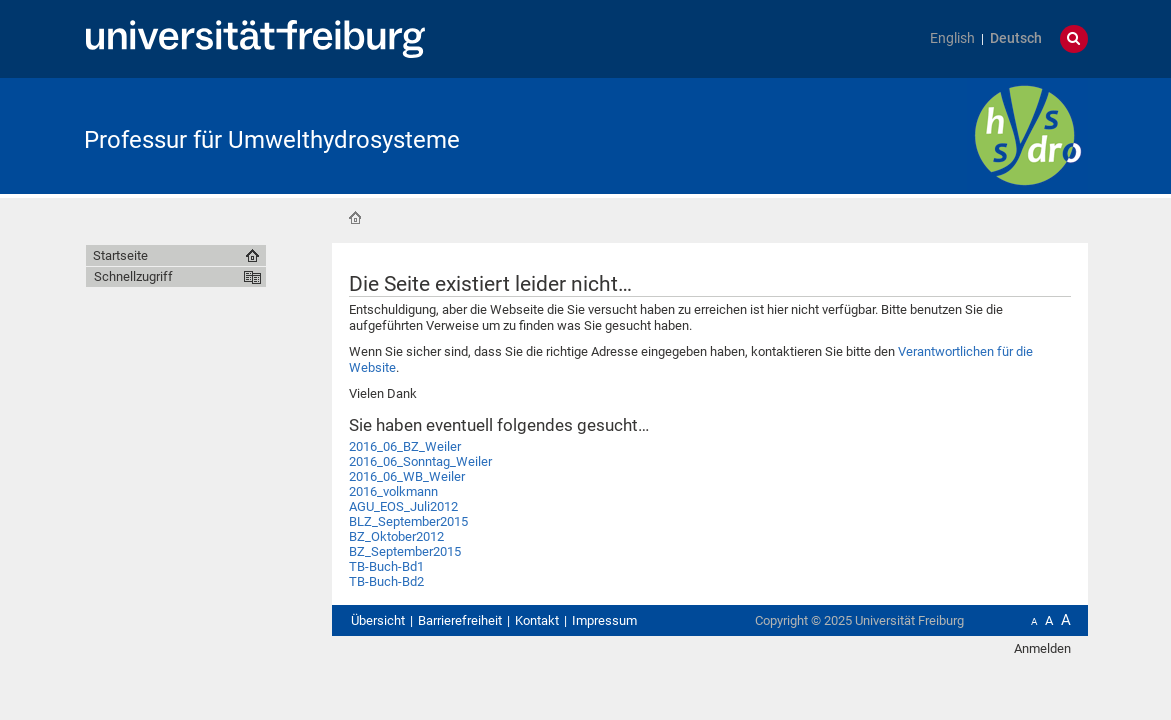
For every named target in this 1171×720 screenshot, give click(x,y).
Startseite (355, 218)
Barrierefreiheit (460, 620)
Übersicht (378, 620)
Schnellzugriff (133, 276)
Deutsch (1016, 38)
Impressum (604, 620)
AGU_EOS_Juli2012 (403, 506)
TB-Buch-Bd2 (386, 581)
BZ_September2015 (405, 551)
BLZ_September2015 (408, 521)
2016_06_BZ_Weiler (405, 446)
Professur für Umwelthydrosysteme (272, 140)
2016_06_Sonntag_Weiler (420, 461)
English (952, 38)
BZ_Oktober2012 (396, 536)
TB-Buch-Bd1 (386, 566)
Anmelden (1042, 648)
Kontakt (537, 620)
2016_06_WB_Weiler (407, 476)
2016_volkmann (393, 491)
